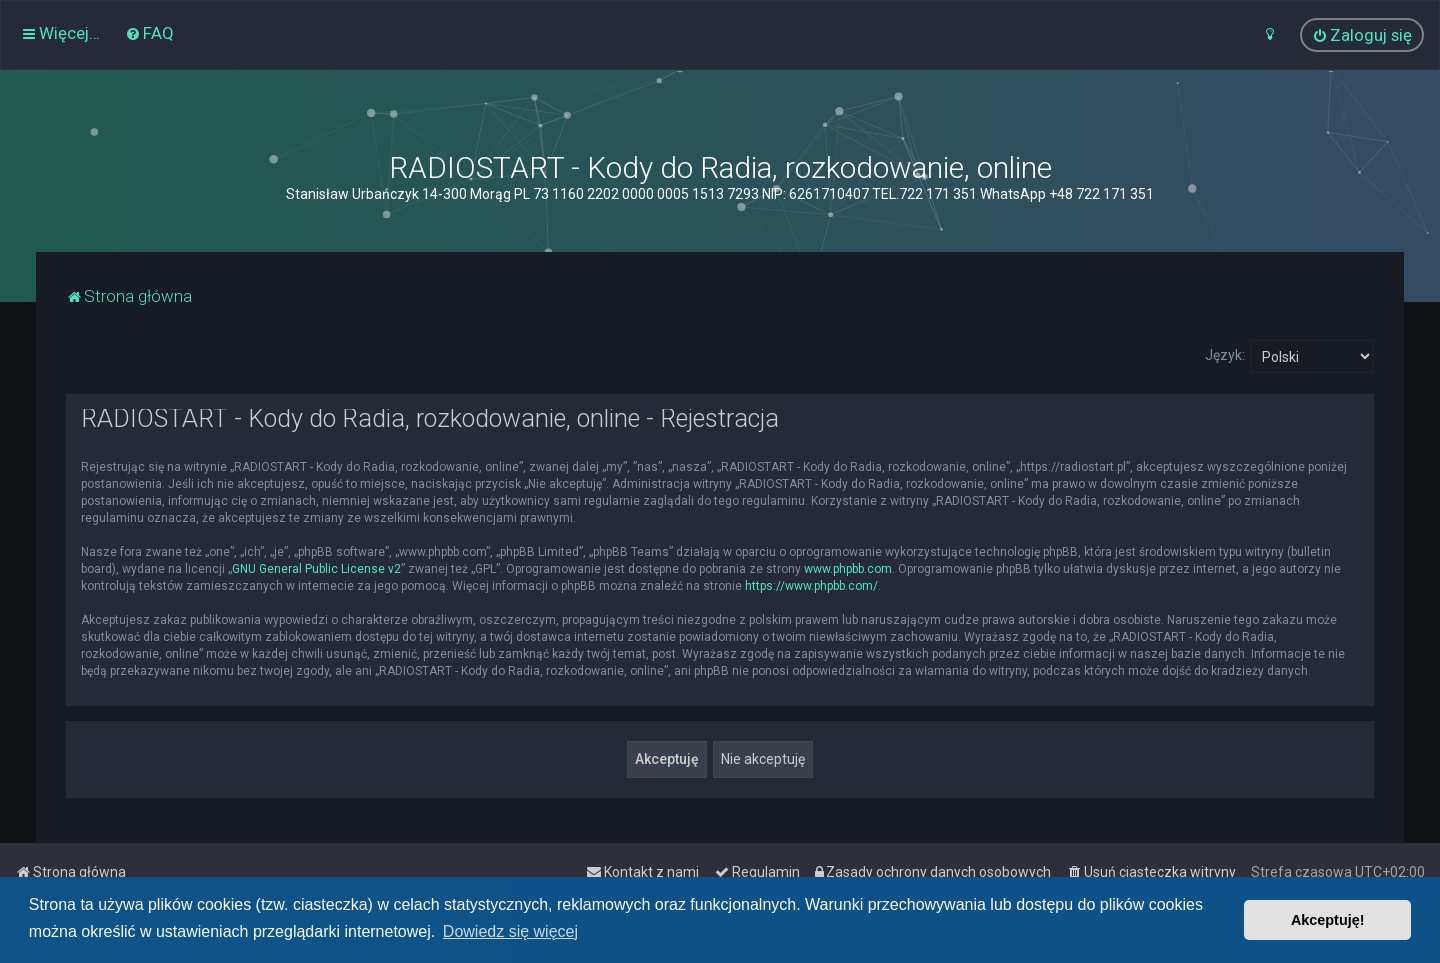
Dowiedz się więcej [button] (510, 931)
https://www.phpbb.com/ (811, 586)
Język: (1225, 355)
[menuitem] (149, 33)
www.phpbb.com (848, 569)
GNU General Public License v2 (316, 569)
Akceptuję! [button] (1328, 920)
